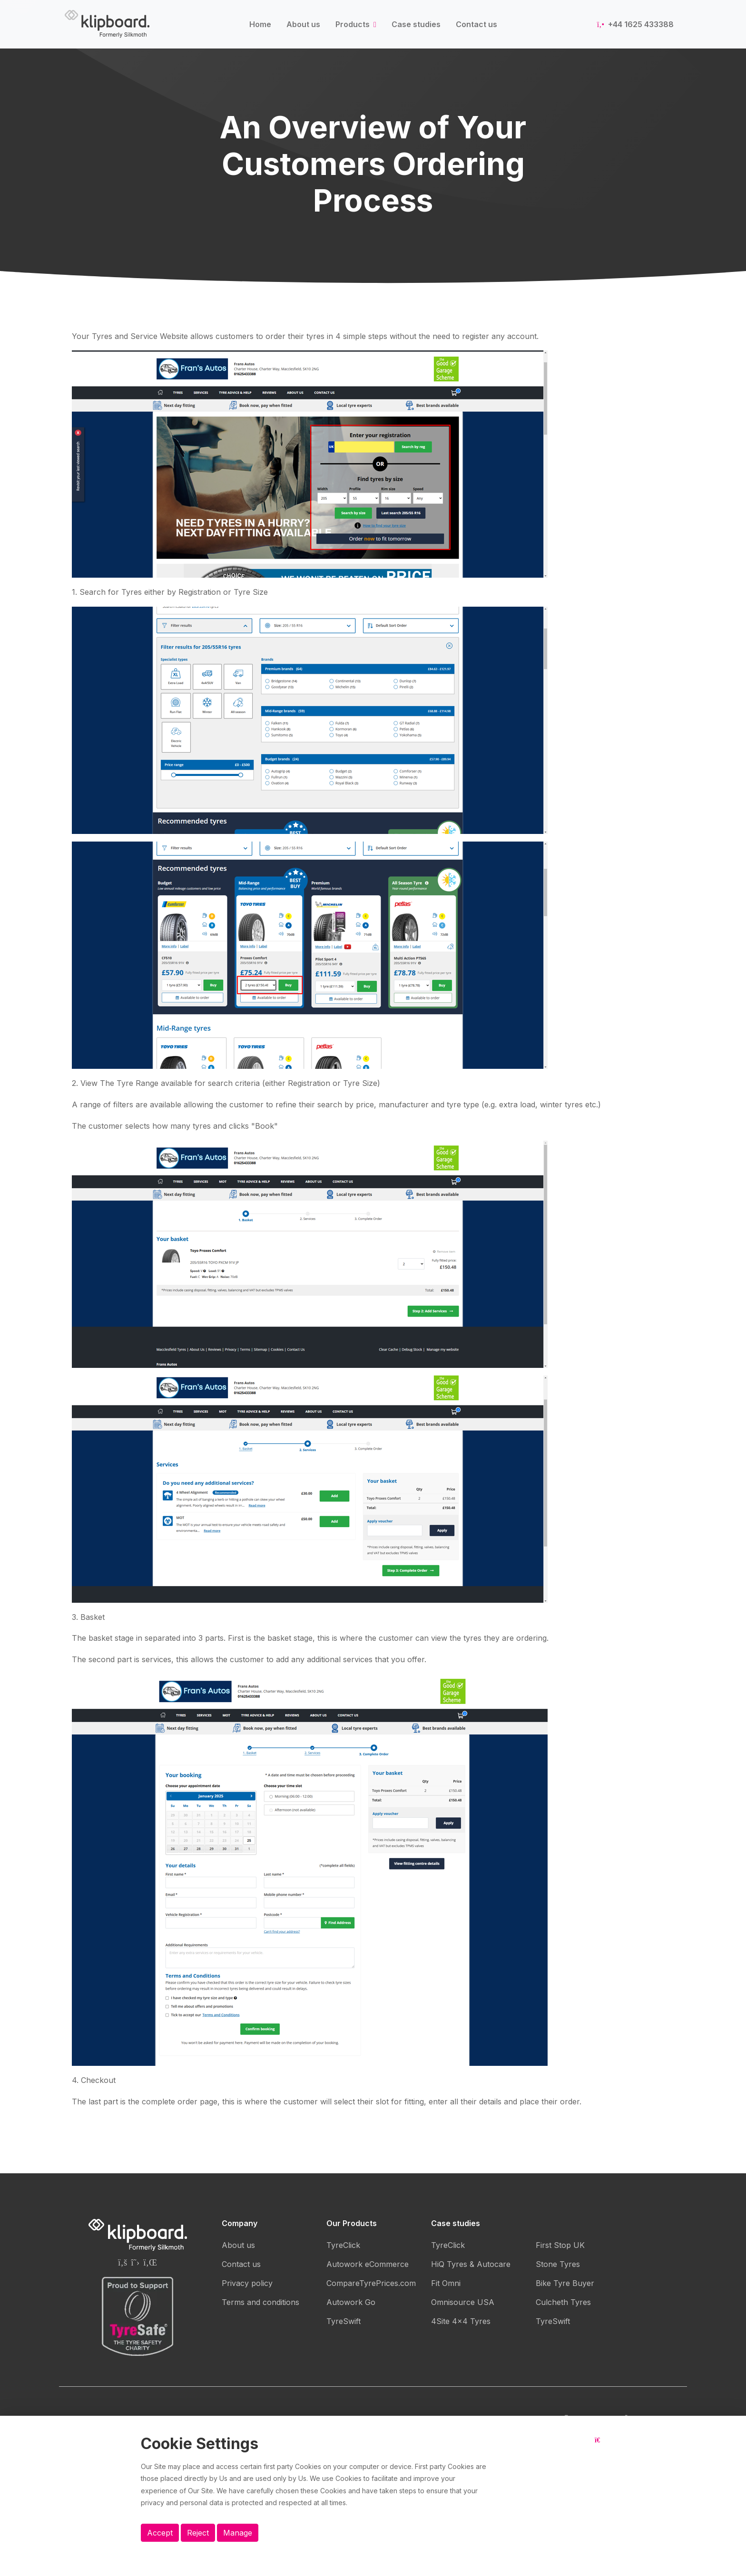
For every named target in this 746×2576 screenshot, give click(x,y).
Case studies (416, 24)
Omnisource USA (462, 2302)
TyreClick (343, 2245)
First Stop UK (560, 2245)
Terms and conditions (260, 2302)
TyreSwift (343, 2321)
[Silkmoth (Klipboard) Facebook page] (122, 2262)
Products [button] (353, 24)
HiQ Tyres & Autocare (470, 2264)
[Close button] (600, 2447)
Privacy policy (247, 2283)
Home (260, 24)
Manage (237, 2532)
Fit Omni (446, 2283)
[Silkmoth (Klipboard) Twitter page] (135, 2262)
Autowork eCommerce (367, 2264)
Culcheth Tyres (563, 2302)
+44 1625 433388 (635, 24)
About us (303, 24)
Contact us (476, 24)
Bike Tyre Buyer (565, 2283)
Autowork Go (350, 2302)
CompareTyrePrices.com (371, 2283)
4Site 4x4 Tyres (461, 2321)
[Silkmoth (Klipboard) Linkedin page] (150, 2262)
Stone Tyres (558, 2264)
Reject (198, 2532)
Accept (160, 2532)
